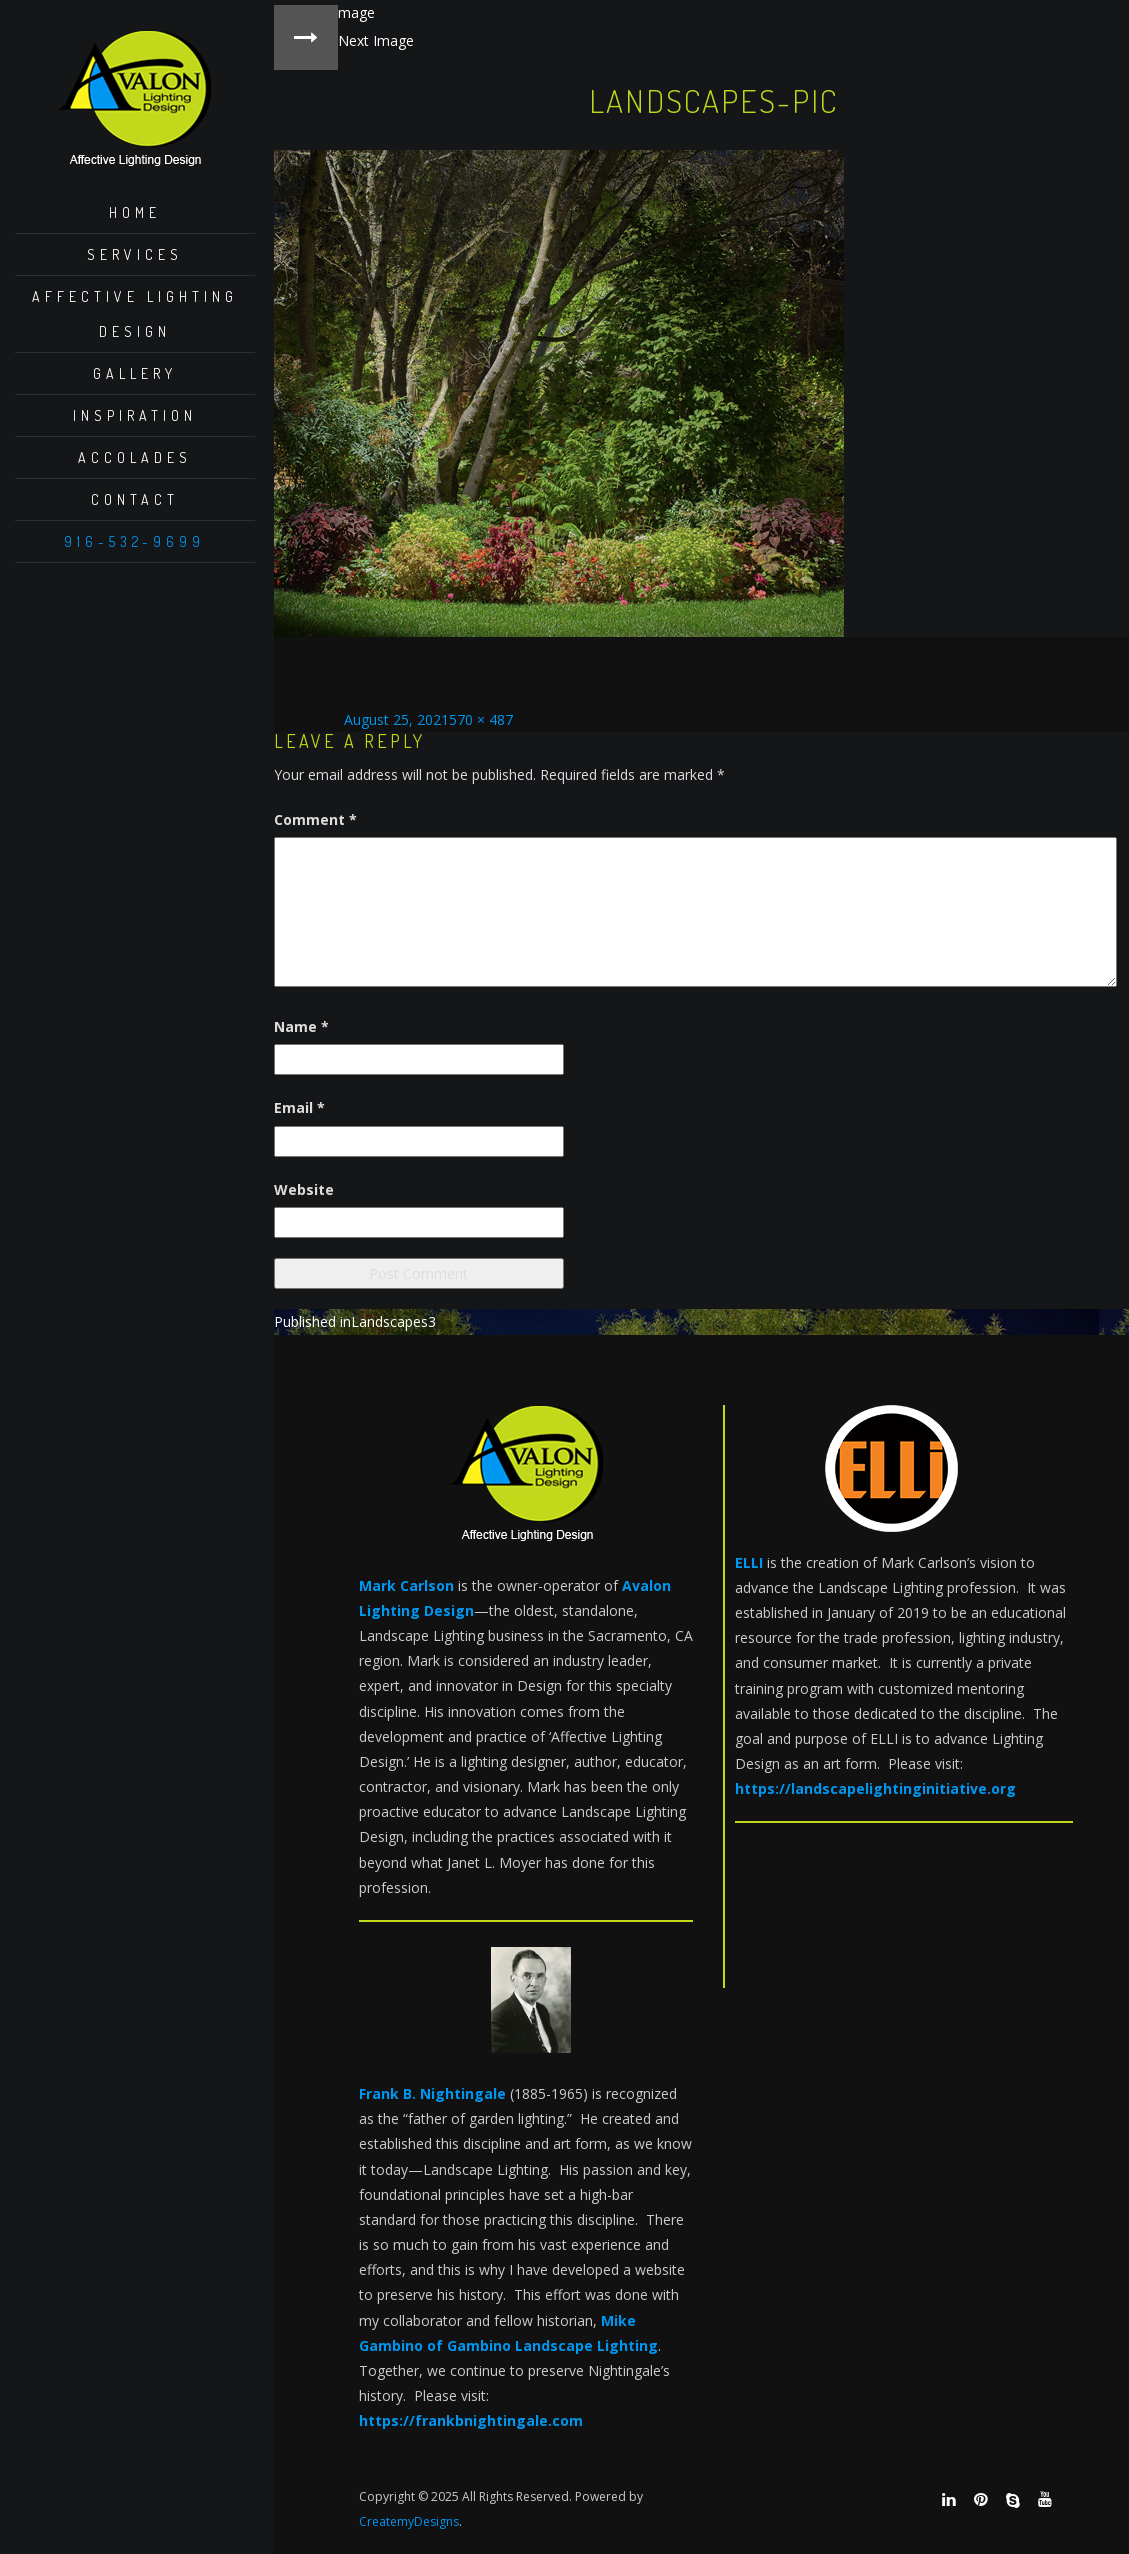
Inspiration (135, 415)
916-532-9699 (134, 541)
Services (135, 254)
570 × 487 (481, 719)
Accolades (135, 457)
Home (135, 212)
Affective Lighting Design (135, 314)
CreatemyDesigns (409, 2521)
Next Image (376, 40)
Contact (135, 499)
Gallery (135, 373)
